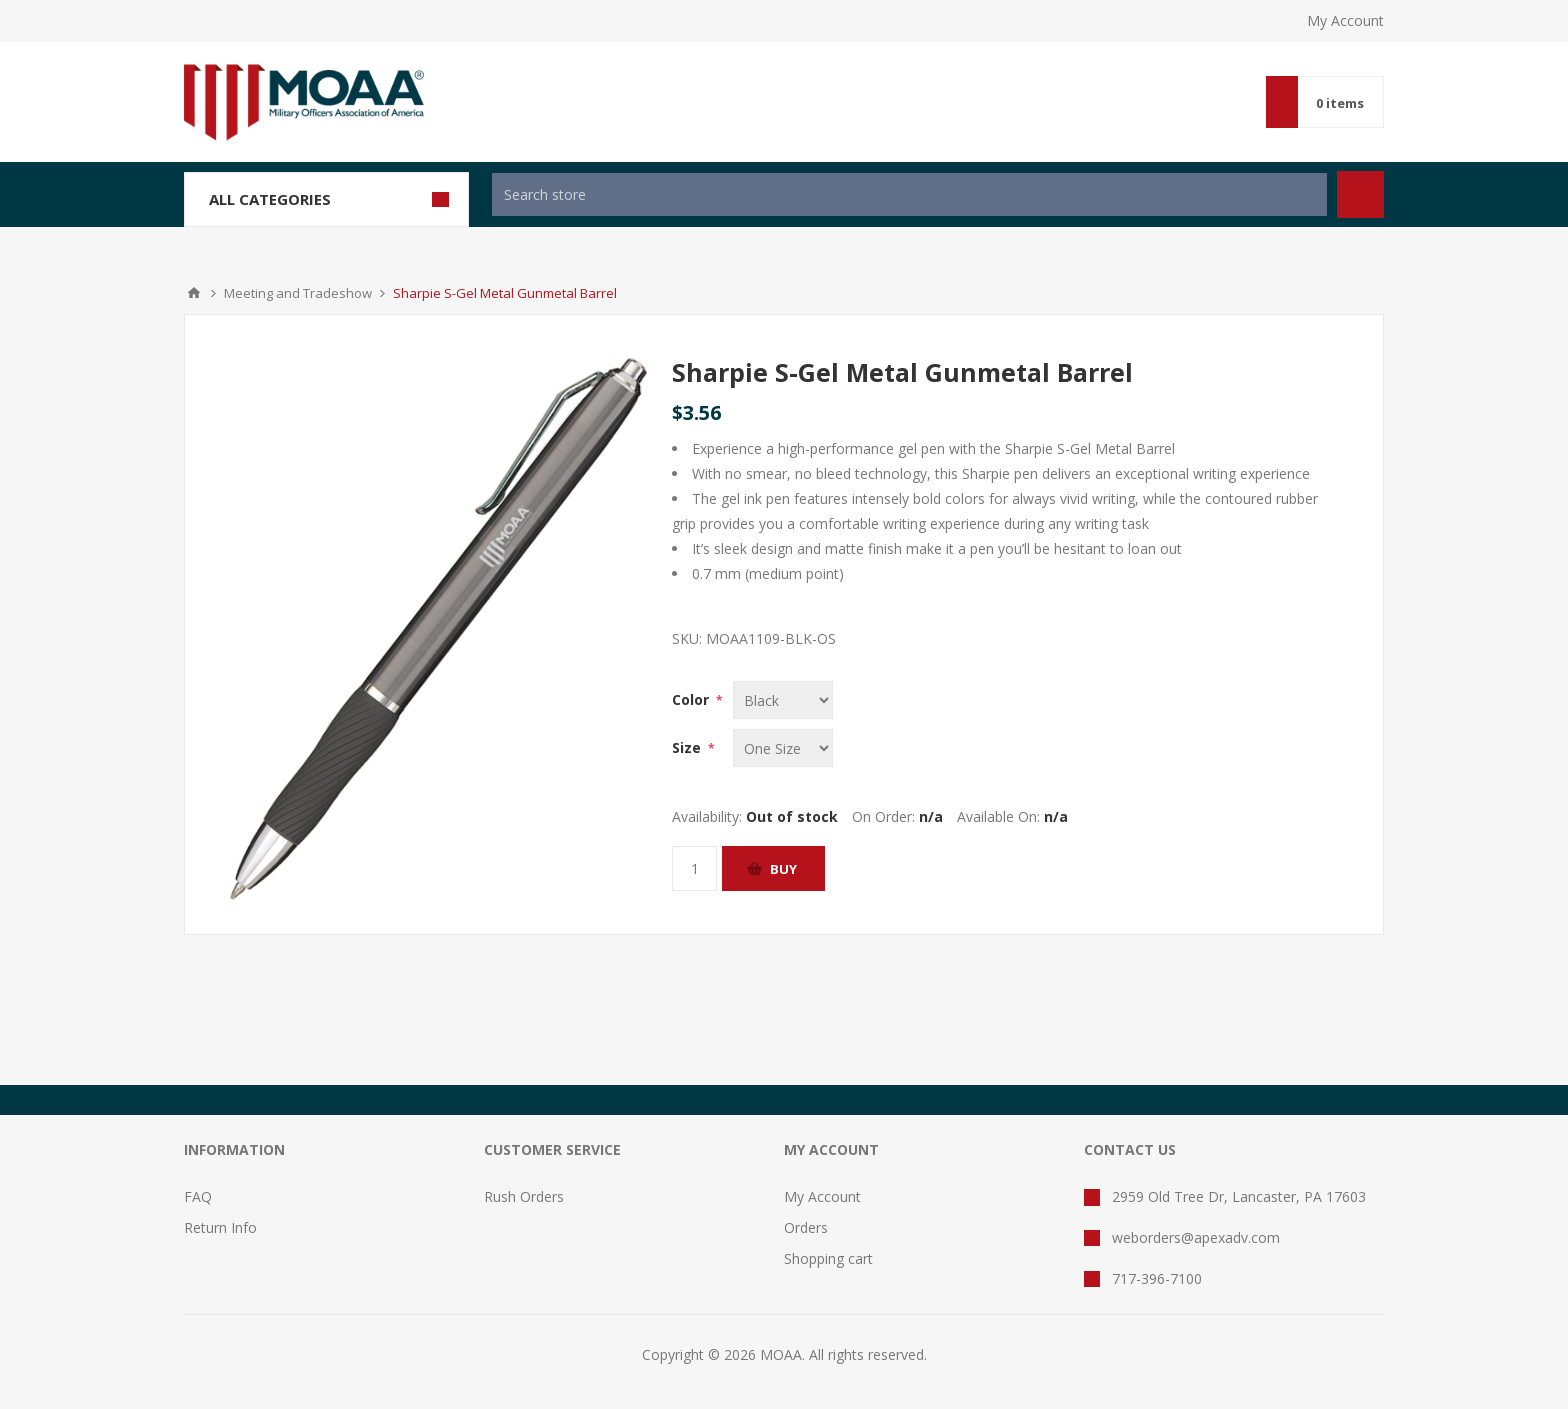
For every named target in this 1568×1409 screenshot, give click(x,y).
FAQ (198, 1196)
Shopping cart (828, 1258)
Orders (806, 1227)
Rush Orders (524, 1196)
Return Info (220, 1227)
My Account (1345, 20)
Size (688, 747)
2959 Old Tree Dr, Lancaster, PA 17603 (1239, 1196)
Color (692, 699)
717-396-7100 (1157, 1278)
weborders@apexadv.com (1196, 1237)
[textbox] (909, 194)
